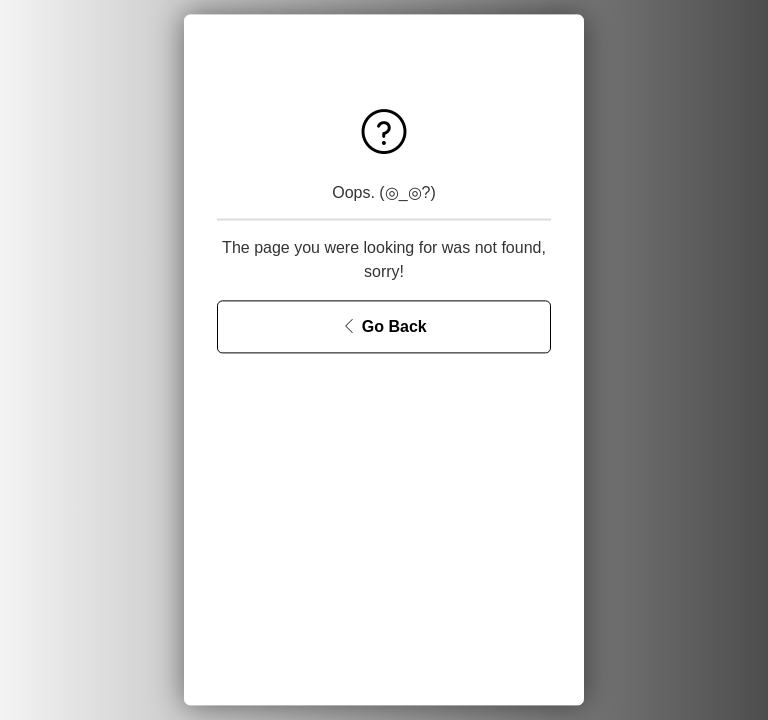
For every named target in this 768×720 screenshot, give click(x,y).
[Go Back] (384, 327)
